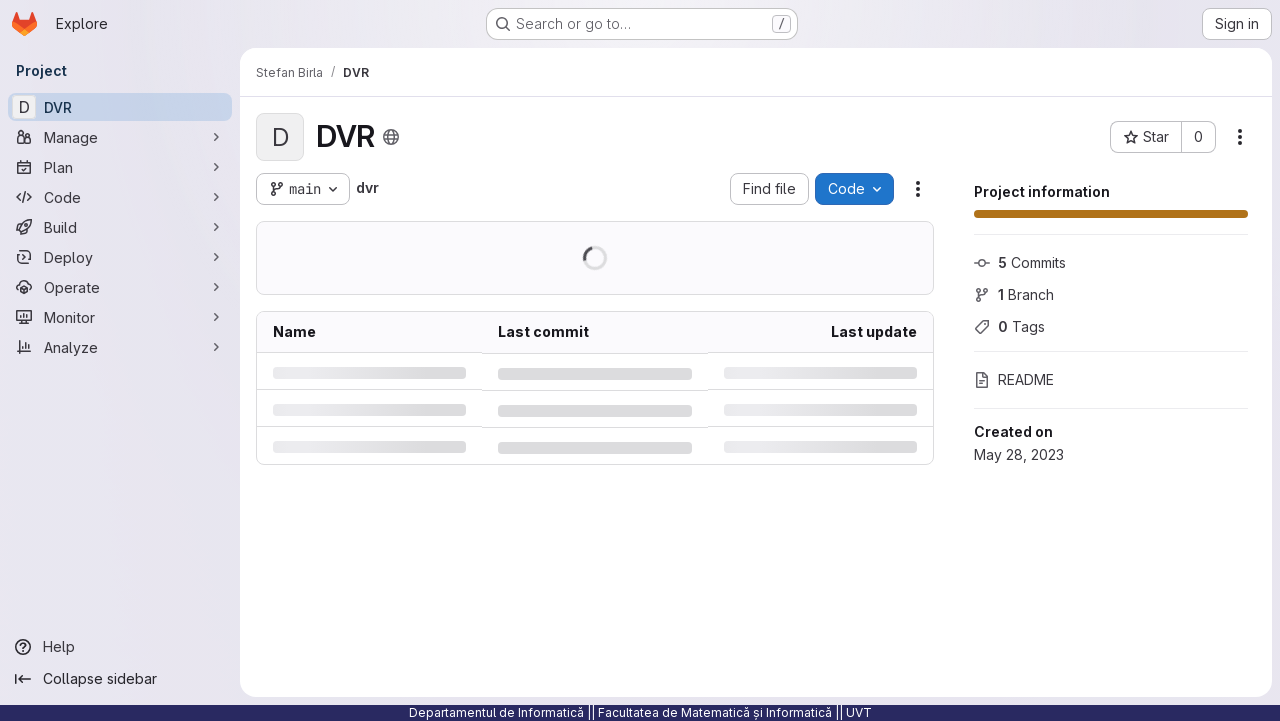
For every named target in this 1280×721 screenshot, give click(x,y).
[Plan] (120, 167)
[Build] (120, 227)
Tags (1009, 326)
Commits (1020, 262)
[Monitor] (120, 317)
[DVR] (120, 107)
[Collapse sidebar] (120, 679)
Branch (1014, 294)
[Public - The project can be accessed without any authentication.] (391, 137)
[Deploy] (120, 257)
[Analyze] (120, 347)
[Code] (120, 197)
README (1014, 379)
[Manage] (120, 137)
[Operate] (120, 287)
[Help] (120, 647)
